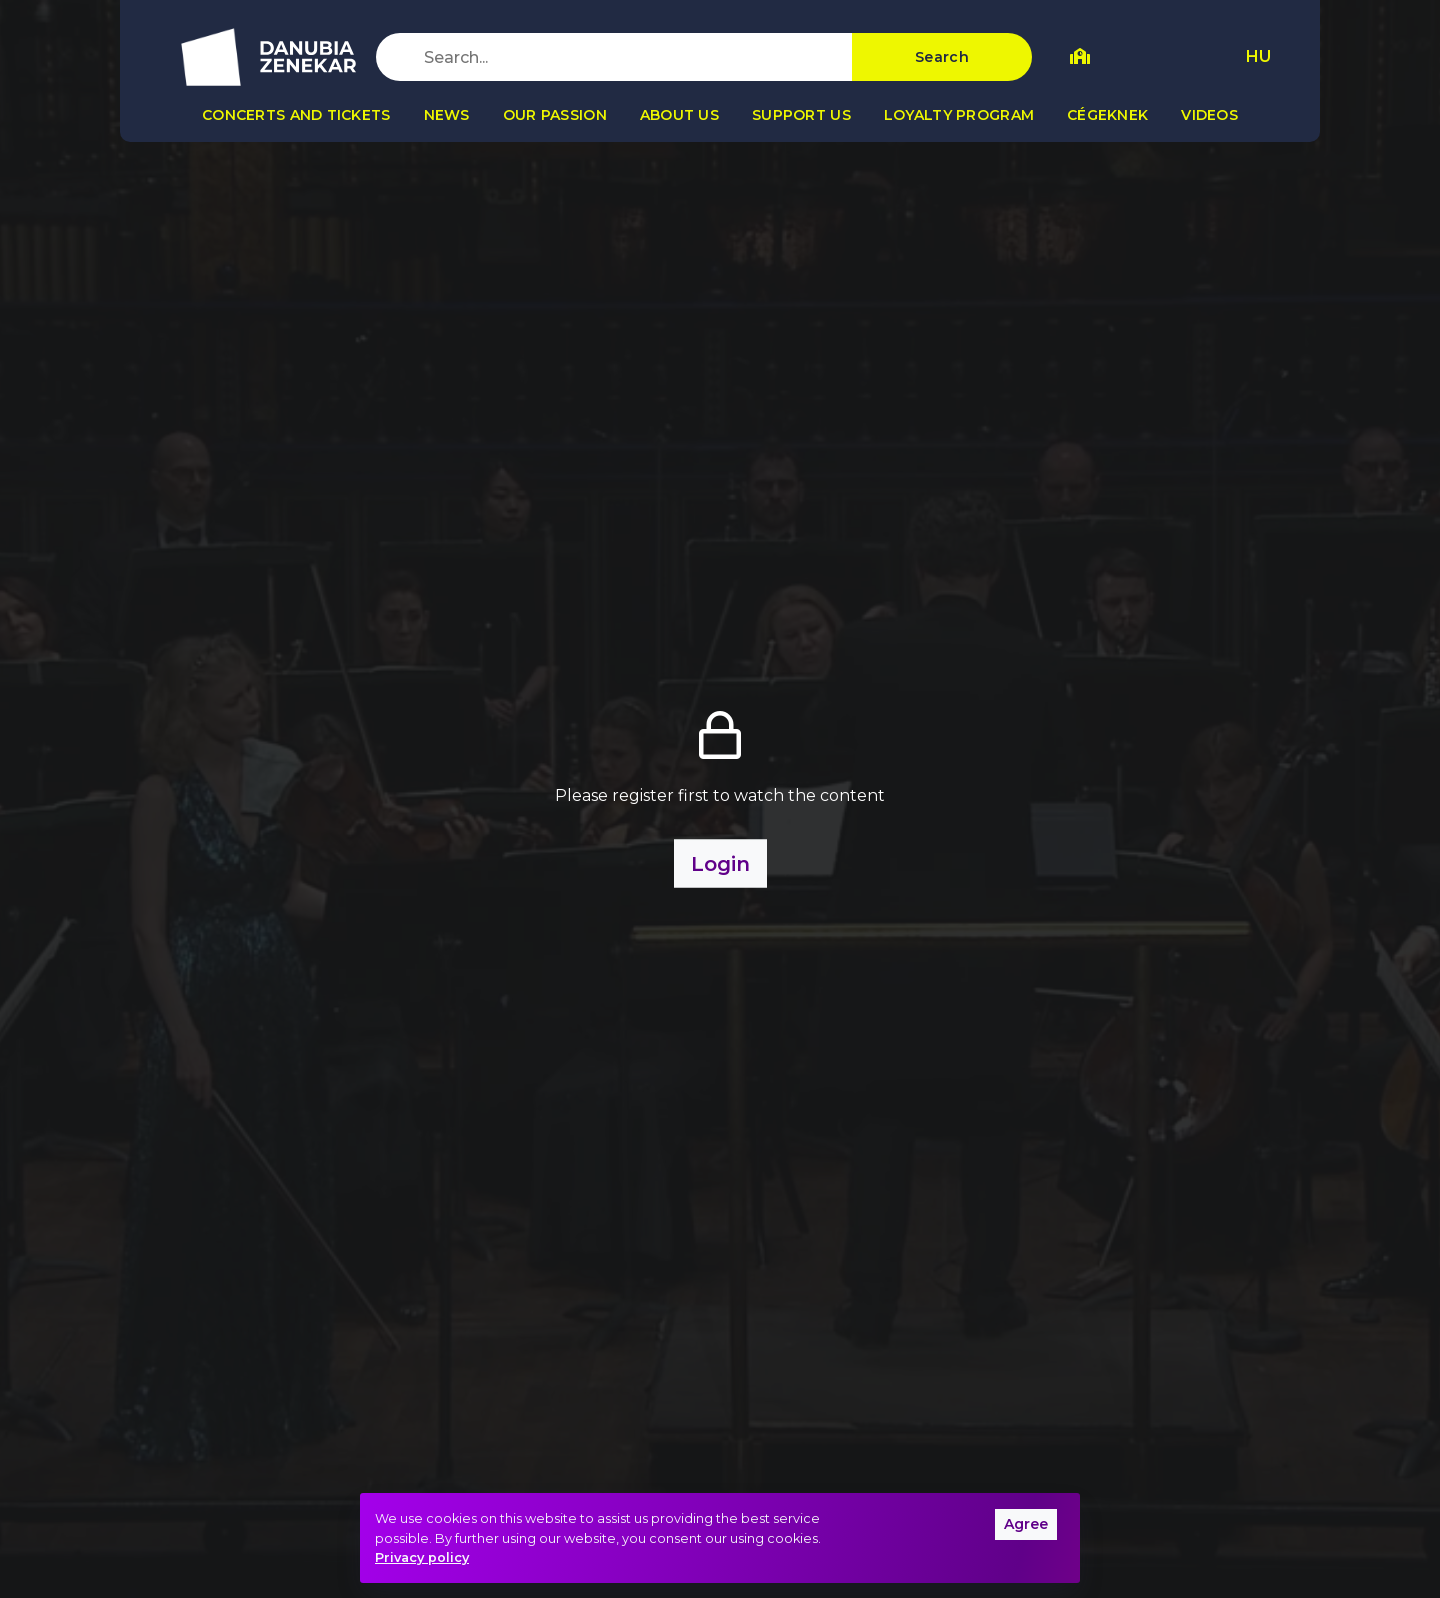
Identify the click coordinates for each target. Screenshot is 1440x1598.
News (447, 115)
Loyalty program (959, 115)
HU (1258, 56)
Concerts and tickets (296, 115)
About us (679, 115)
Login (720, 864)
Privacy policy (422, 1557)
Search (942, 57)
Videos (1209, 115)
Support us (801, 115)
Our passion (555, 115)
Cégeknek (1107, 115)
